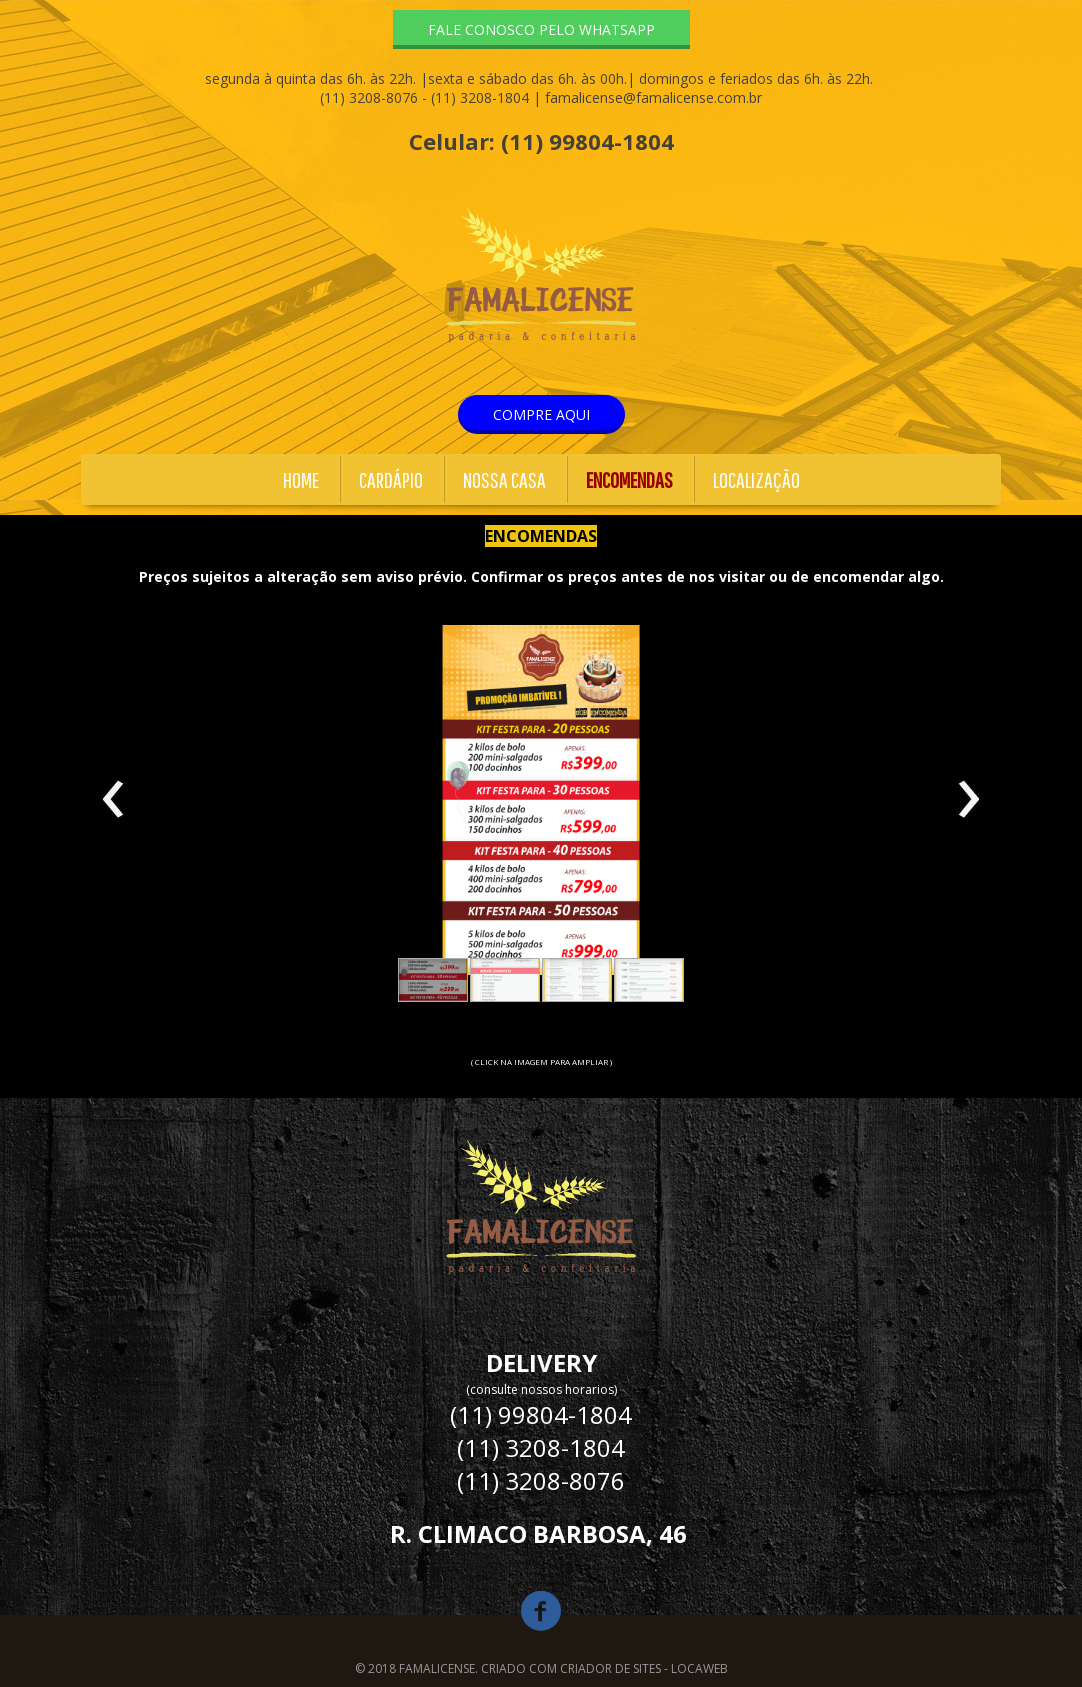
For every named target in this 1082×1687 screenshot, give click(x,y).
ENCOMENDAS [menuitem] (629, 479)
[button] (541, 29)
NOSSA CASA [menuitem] (504, 479)
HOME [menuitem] (301, 479)
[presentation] (113, 800)
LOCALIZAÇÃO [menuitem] (756, 479)
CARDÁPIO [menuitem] (391, 479)
